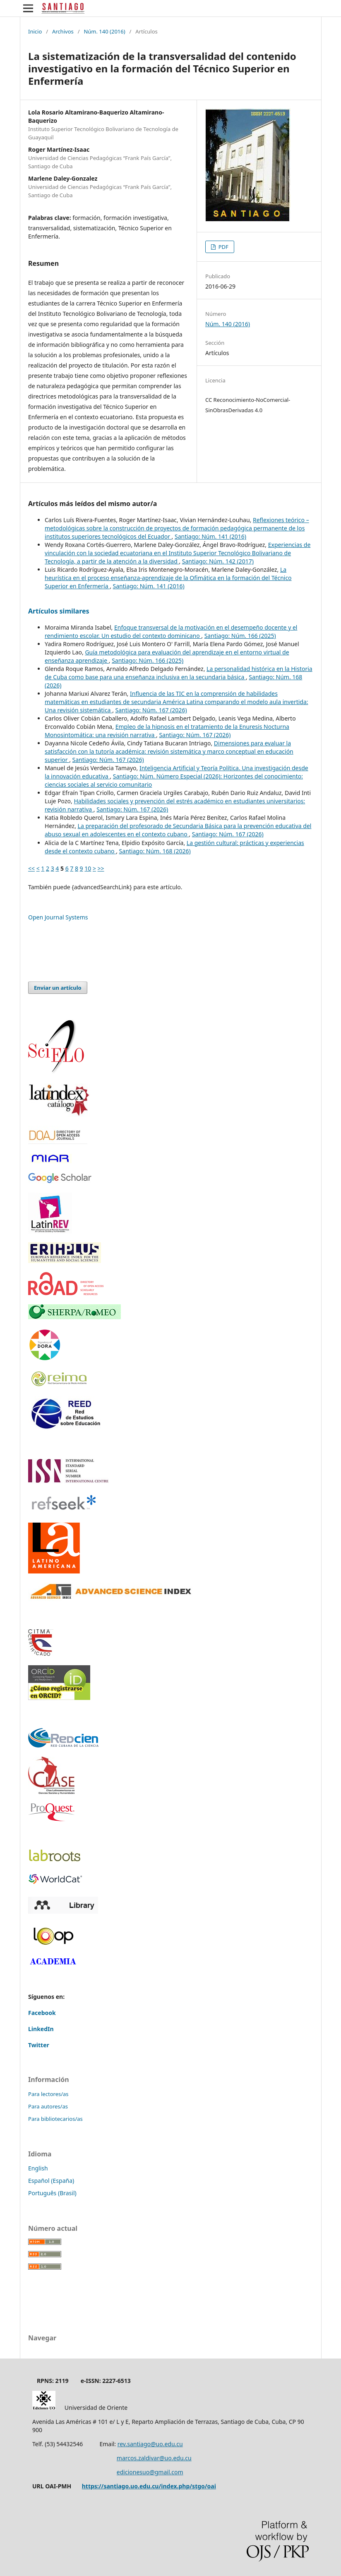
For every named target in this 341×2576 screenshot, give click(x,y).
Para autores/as (48, 2106)
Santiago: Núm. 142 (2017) (218, 561)
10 (87, 868)
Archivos (63, 31)
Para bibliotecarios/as (55, 2118)
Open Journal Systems (58, 917)
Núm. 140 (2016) (104, 31)
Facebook (42, 2013)
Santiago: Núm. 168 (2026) (155, 851)
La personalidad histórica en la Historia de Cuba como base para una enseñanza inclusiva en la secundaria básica (178, 673)
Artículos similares (58, 611)
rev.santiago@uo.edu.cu (150, 2444)
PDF (222, 247)
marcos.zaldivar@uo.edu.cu (154, 2458)
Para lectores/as (48, 2094)
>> (101, 868)
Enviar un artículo (58, 987)
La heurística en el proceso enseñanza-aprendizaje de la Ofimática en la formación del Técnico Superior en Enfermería (168, 578)
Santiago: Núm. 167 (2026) (151, 710)
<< (31, 868)
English (38, 2168)
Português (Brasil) (52, 2193)
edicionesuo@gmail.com (150, 2472)
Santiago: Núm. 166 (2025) (240, 636)
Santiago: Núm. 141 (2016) (210, 536)
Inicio (35, 31)
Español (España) (51, 2180)
